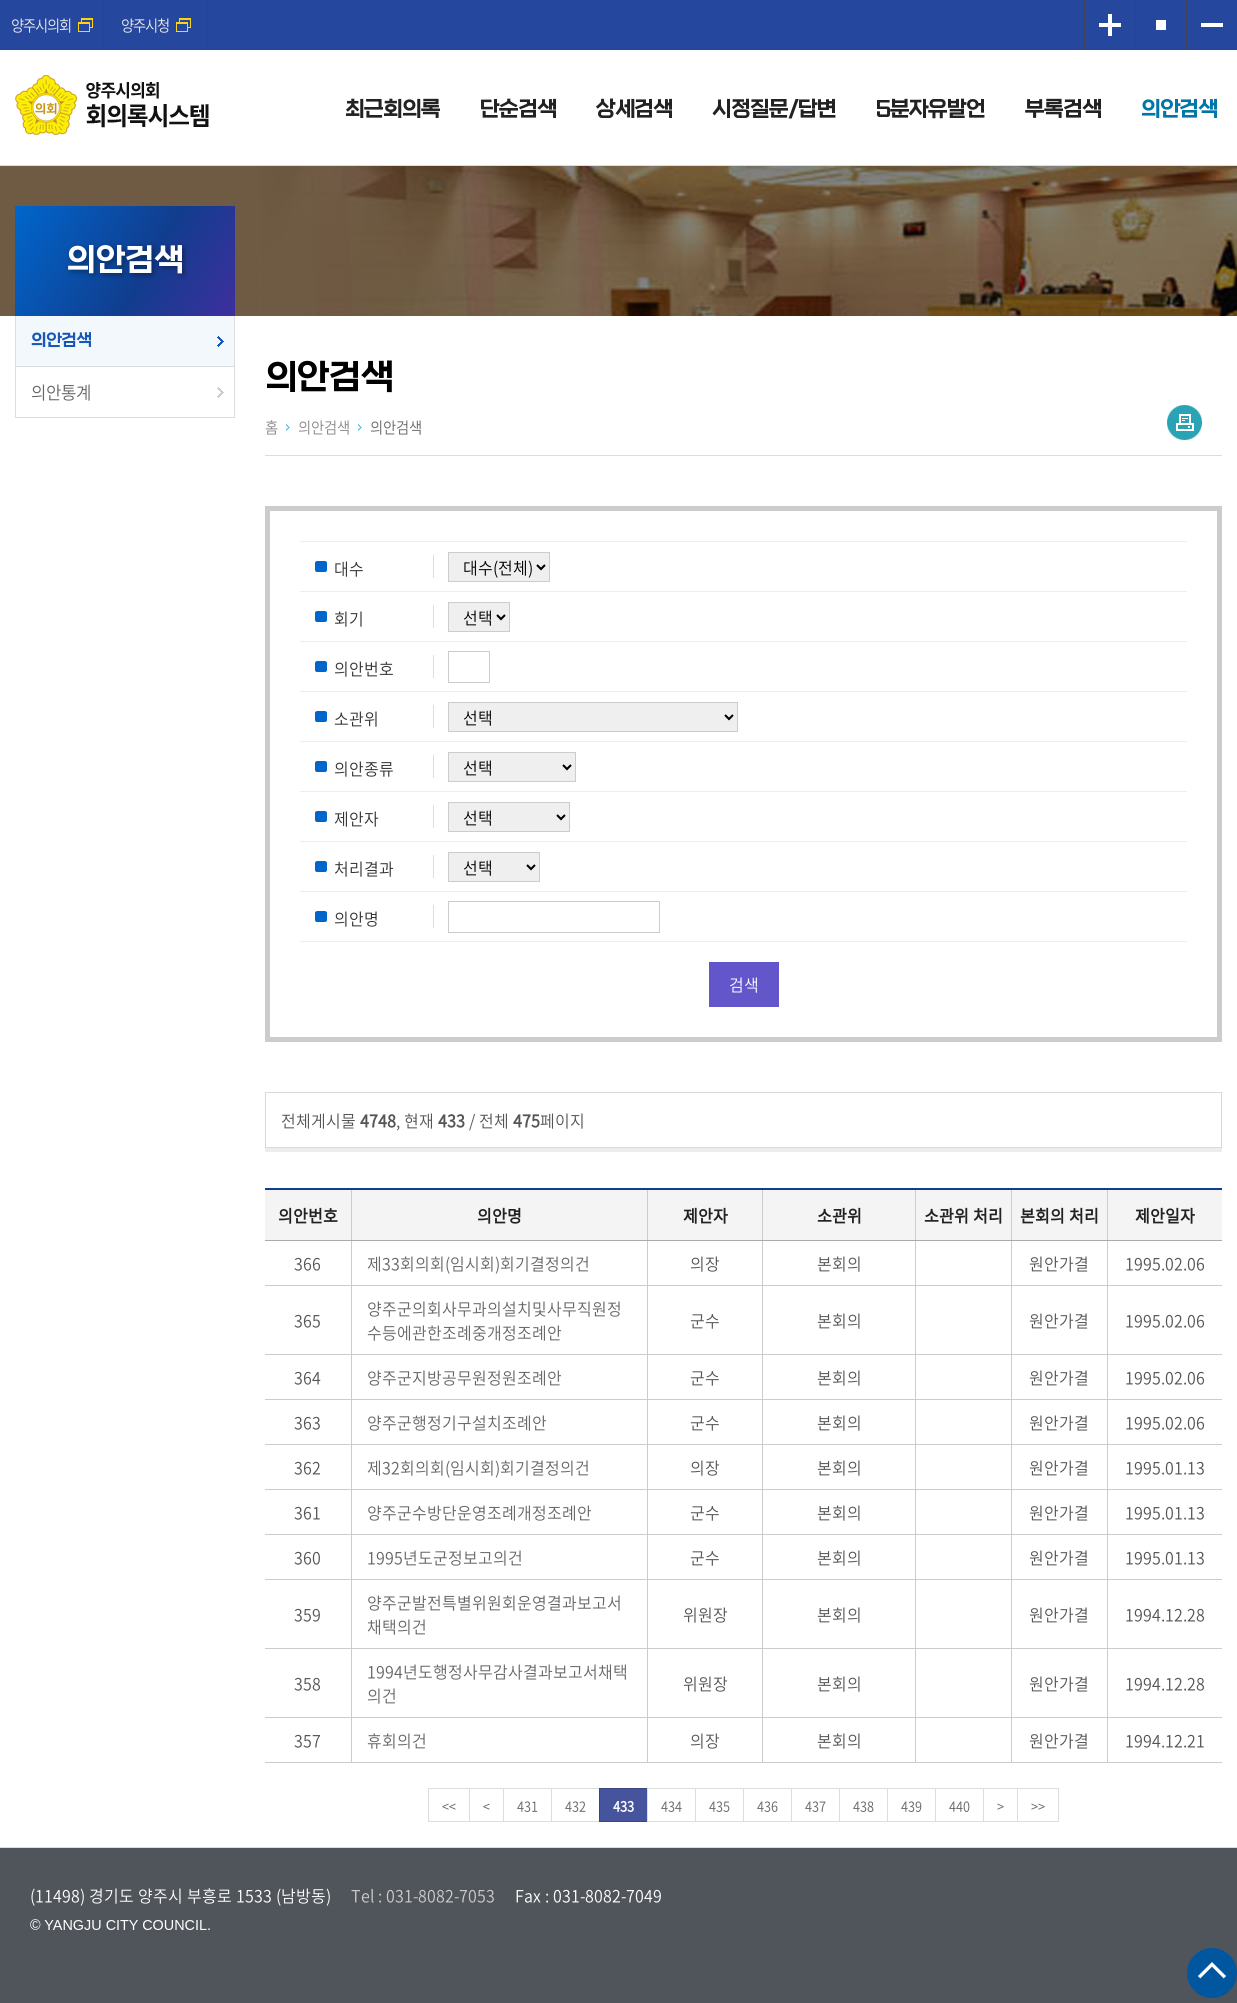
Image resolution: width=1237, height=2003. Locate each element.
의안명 (356, 918)
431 (527, 1805)
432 (575, 1805)
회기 (349, 618)
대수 (349, 568)
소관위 (356, 718)
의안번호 (364, 668)
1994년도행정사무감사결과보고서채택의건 (497, 1683)
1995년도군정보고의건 (445, 1557)
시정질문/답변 (774, 109)
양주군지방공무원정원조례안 (464, 1377)
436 (767, 1805)
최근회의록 (392, 109)
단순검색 (518, 109)
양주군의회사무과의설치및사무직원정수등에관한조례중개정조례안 (494, 1320)
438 (863, 1805)
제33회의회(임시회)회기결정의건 (478, 1263)
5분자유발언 (930, 109)
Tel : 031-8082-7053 (423, 1895)
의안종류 (364, 768)
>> (1038, 1805)
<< (449, 1805)
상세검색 (634, 109)
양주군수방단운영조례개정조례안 (479, 1512)
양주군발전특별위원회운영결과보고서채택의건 (494, 1614)
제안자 (356, 818)
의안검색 (1179, 109)
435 (719, 1805)
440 (959, 1805)
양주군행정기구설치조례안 (457, 1422)
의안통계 (61, 392)
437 (815, 1805)
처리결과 (364, 868)
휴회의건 (397, 1740)
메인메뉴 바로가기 (619, 1)
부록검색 (1063, 109)
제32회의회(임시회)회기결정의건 (478, 1467)
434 (671, 1805)
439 (911, 1805)
